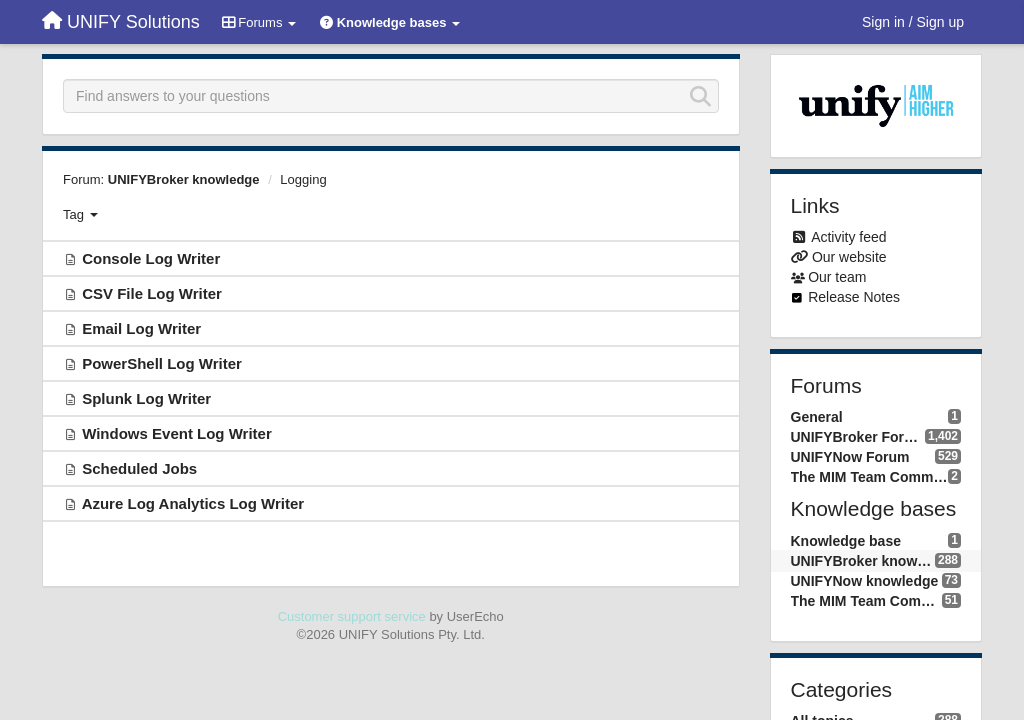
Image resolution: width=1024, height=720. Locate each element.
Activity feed (848, 237)
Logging (303, 179)
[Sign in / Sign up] (913, 22)
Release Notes (854, 297)
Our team (837, 277)
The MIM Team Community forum (870, 477)
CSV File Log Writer (152, 293)
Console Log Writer (151, 258)
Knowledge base (846, 541)
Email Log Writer (141, 328)
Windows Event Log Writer (177, 433)
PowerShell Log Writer (162, 363)
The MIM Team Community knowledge (866, 601)
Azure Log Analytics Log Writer (193, 503)
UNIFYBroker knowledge (184, 179)
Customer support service (352, 616)
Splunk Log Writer (146, 398)
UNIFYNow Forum (850, 457)
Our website (849, 257)
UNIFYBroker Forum (858, 437)
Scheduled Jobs (139, 468)
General (817, 417)
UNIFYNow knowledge (865, 581)
